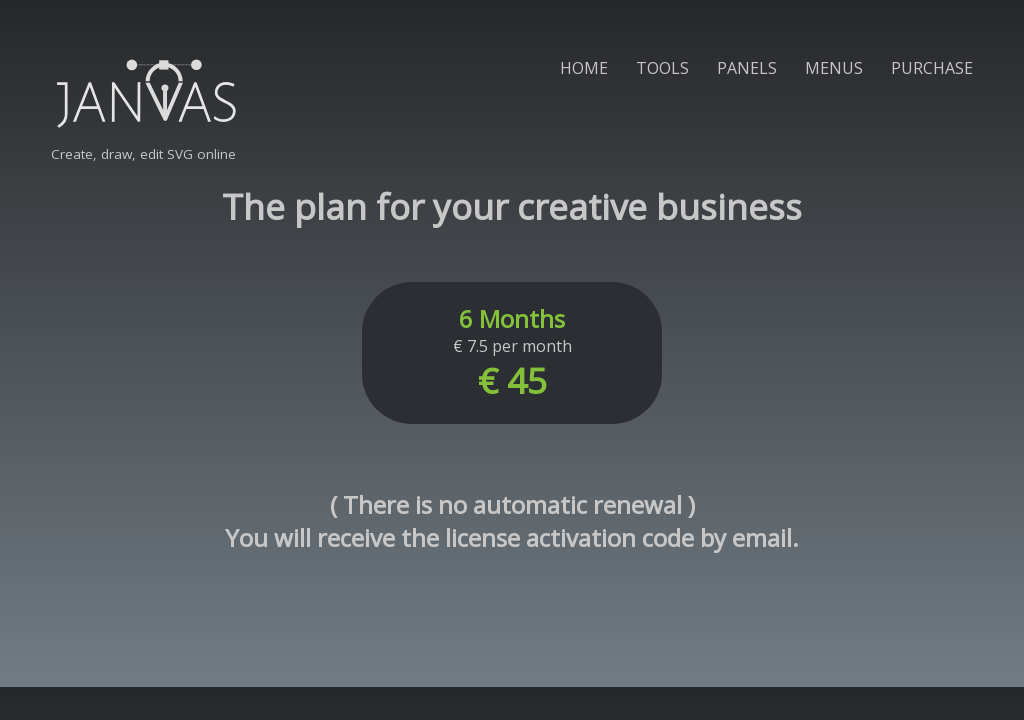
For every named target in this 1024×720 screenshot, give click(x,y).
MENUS (834, 68)
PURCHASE (932, 68)
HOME (584, 68)
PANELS (747, 68)
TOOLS (662, 68)
